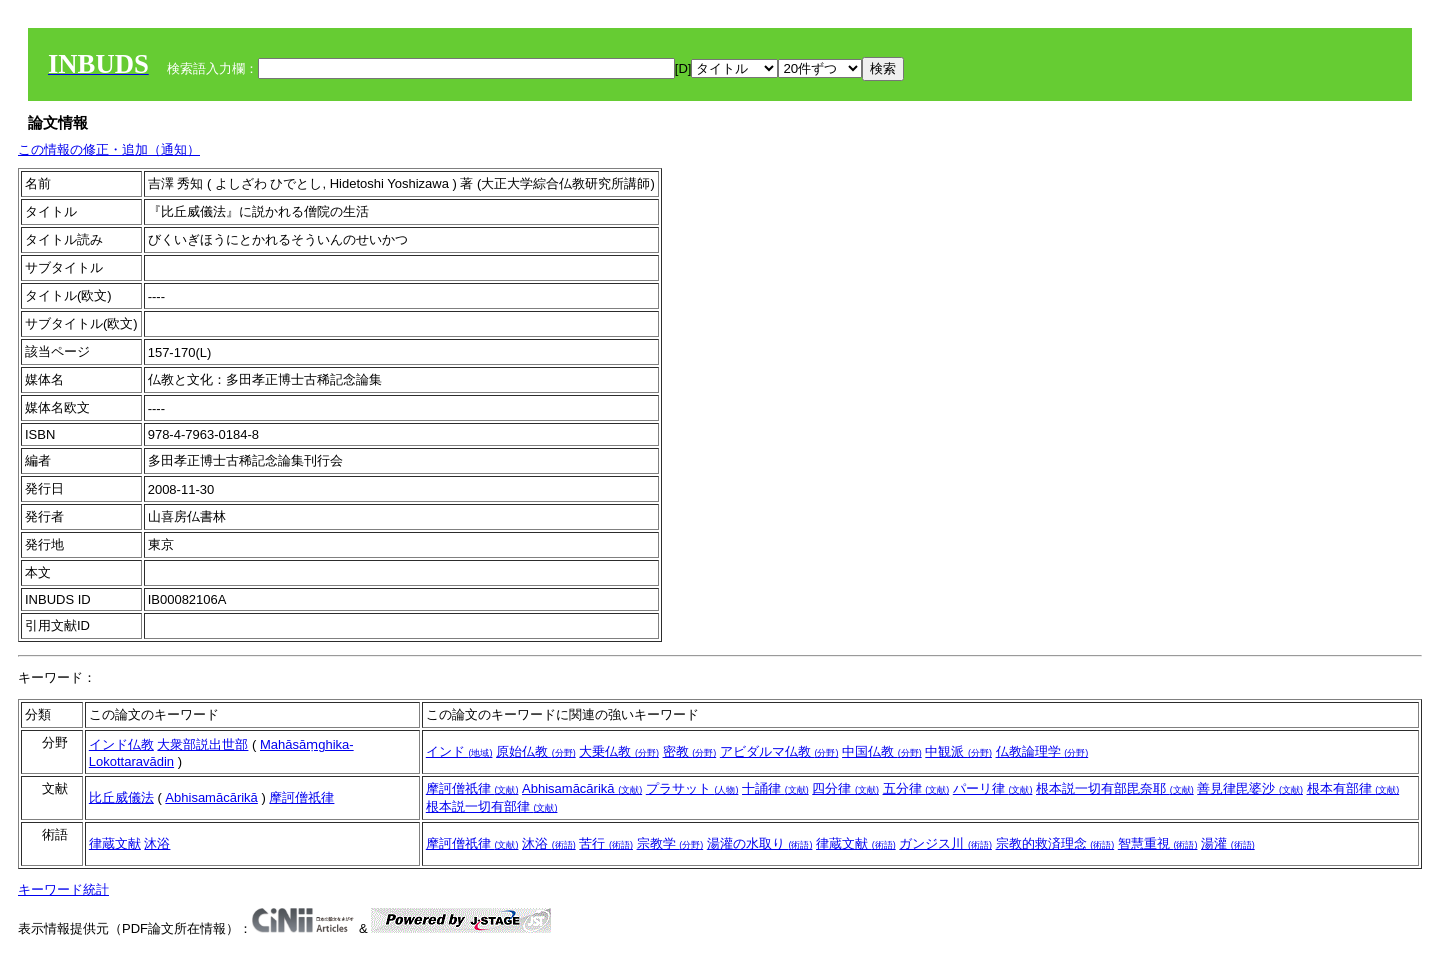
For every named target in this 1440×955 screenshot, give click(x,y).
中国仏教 (882, 751)
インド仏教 (121, 744)
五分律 (916, 788)
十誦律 (775, 788)
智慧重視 (1158, 843)
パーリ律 (993, 788)
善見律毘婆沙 (1250, 788)
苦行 (606, 843)
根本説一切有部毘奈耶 (1115, 788)
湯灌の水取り (760, 843)
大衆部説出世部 (202, 744)
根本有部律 (1353, 788)
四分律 (845, 788)
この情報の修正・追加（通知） (109, 149)
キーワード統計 (63, 889)
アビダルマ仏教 (779, 751)
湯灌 (1228, 843)
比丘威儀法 (121, 797)
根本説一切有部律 (492, 806)
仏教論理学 (1042, 751)
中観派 (958, 751)
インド (459, 751)
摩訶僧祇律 (301, 797)
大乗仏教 (619, 751)
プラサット (692, 788)
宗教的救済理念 (1055, 843)
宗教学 (670, 843)
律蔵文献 (115, 843)
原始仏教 (536, 751)
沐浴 (157, 843)
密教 (690, 751)
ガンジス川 (945, 843)
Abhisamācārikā (211, 797)
